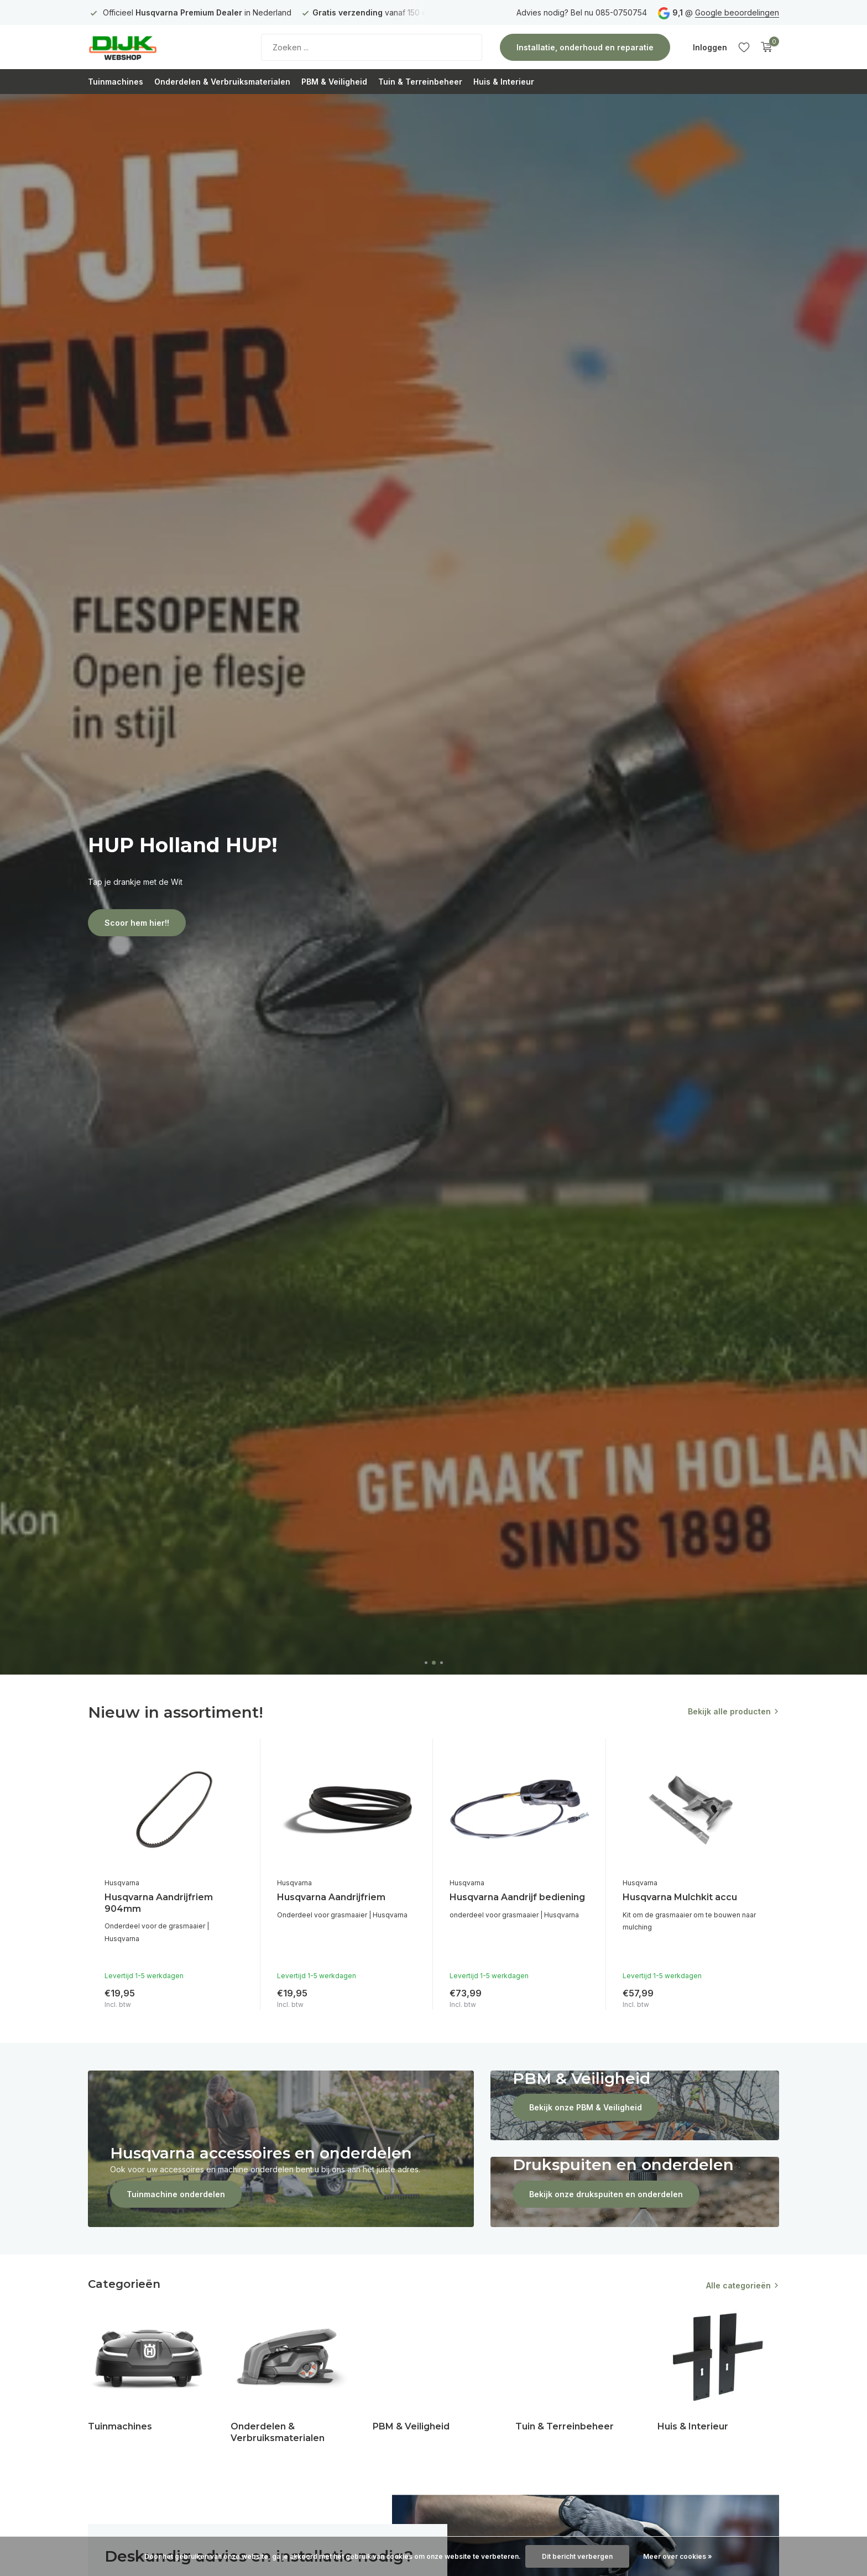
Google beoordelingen (737, 12)
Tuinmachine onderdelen (176, 2194)
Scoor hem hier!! (137, 922)
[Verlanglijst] (744, 47)
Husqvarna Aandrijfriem (331, 1897)
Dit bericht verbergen (577, 2556)
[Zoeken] (371, 47)
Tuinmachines (115, 81)
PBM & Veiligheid (334, 81)
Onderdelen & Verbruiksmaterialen (222, 81)
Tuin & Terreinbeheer (420, 81)
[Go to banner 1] (281, 2149)
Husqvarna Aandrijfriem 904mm (159, 1903)
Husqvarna (122, 1883)
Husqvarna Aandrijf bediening (517, 1897)
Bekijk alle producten (729, 1711)
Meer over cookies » (677, 2556)
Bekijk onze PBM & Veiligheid (585, 2107)
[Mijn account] (710, 47)
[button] (426, 1662)
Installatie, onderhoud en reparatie (585, 47)
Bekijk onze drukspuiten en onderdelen (606, 2194)
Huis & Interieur (503, 81)
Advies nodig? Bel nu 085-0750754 (581, 12)
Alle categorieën (738, 2285)
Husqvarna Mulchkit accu (680, 1897)
